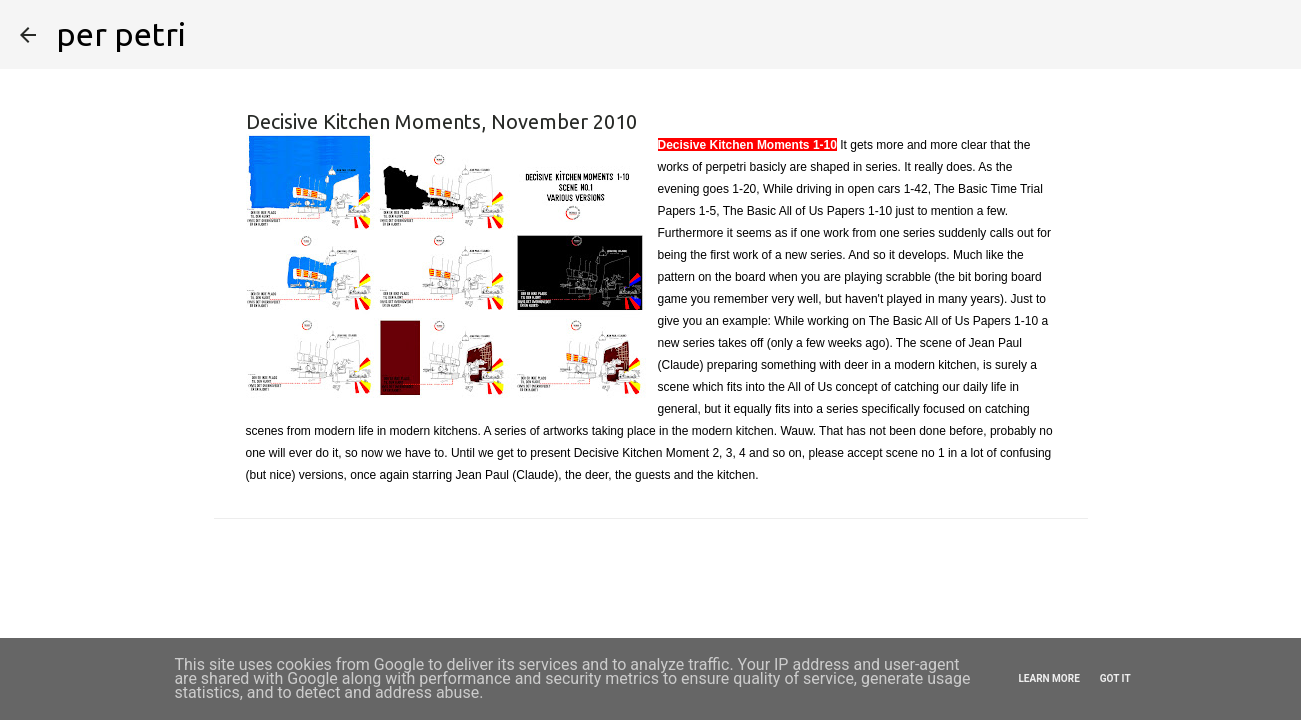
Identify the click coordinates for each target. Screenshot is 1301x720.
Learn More (1048, 678)
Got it (1115, 678)
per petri (121, 34)
